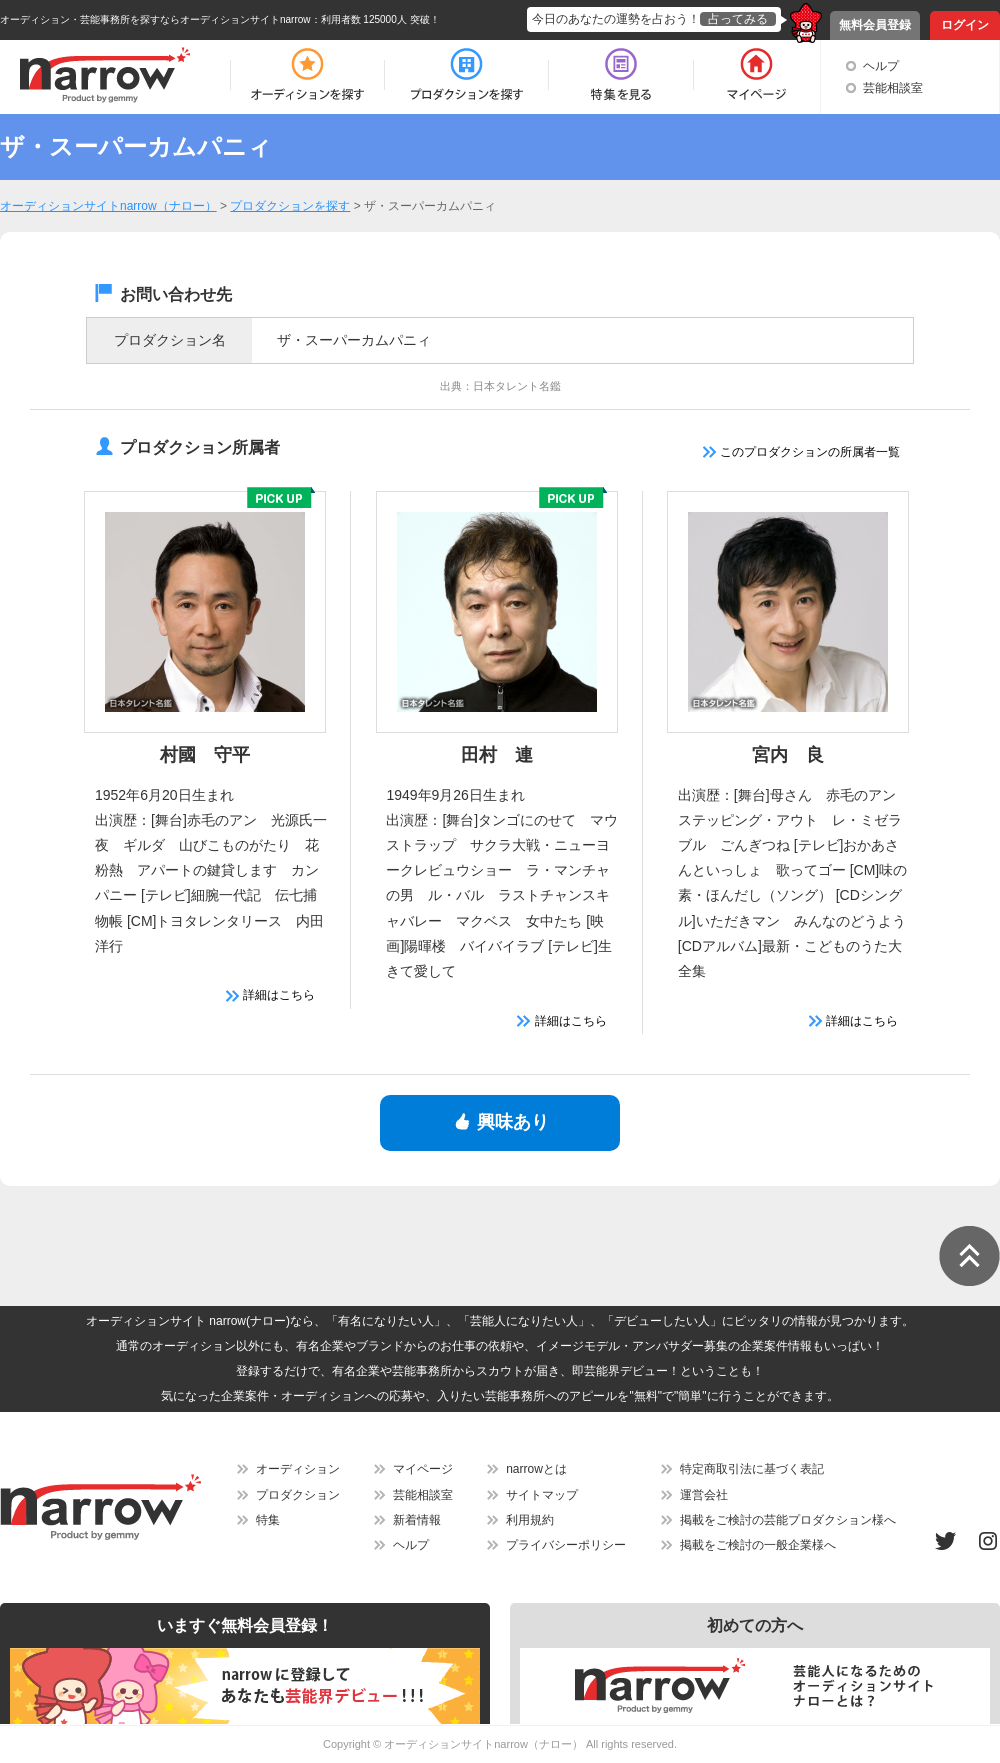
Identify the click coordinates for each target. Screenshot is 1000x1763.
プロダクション (298, 1495)
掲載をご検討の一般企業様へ (758, 1545)
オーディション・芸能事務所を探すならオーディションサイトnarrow (155, 19)
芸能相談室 (893, 88)
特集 (268, 1520)
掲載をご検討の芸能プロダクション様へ (788, 1520)
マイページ (423, 1469)
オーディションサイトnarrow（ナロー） (483, 1744)
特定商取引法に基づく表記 (752, 1469)
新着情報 (417, 1520)
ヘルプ (881, 66)
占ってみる (738, 19)
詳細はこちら (270, 995)
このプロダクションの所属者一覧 (801, 452)
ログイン (965, 25)
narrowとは (536, 1469)
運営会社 (704, 1495)
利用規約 (530, 1520)
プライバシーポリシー (566, 1545)
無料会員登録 (875, 25)
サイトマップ (542, 1495)
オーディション (298, 1469)
